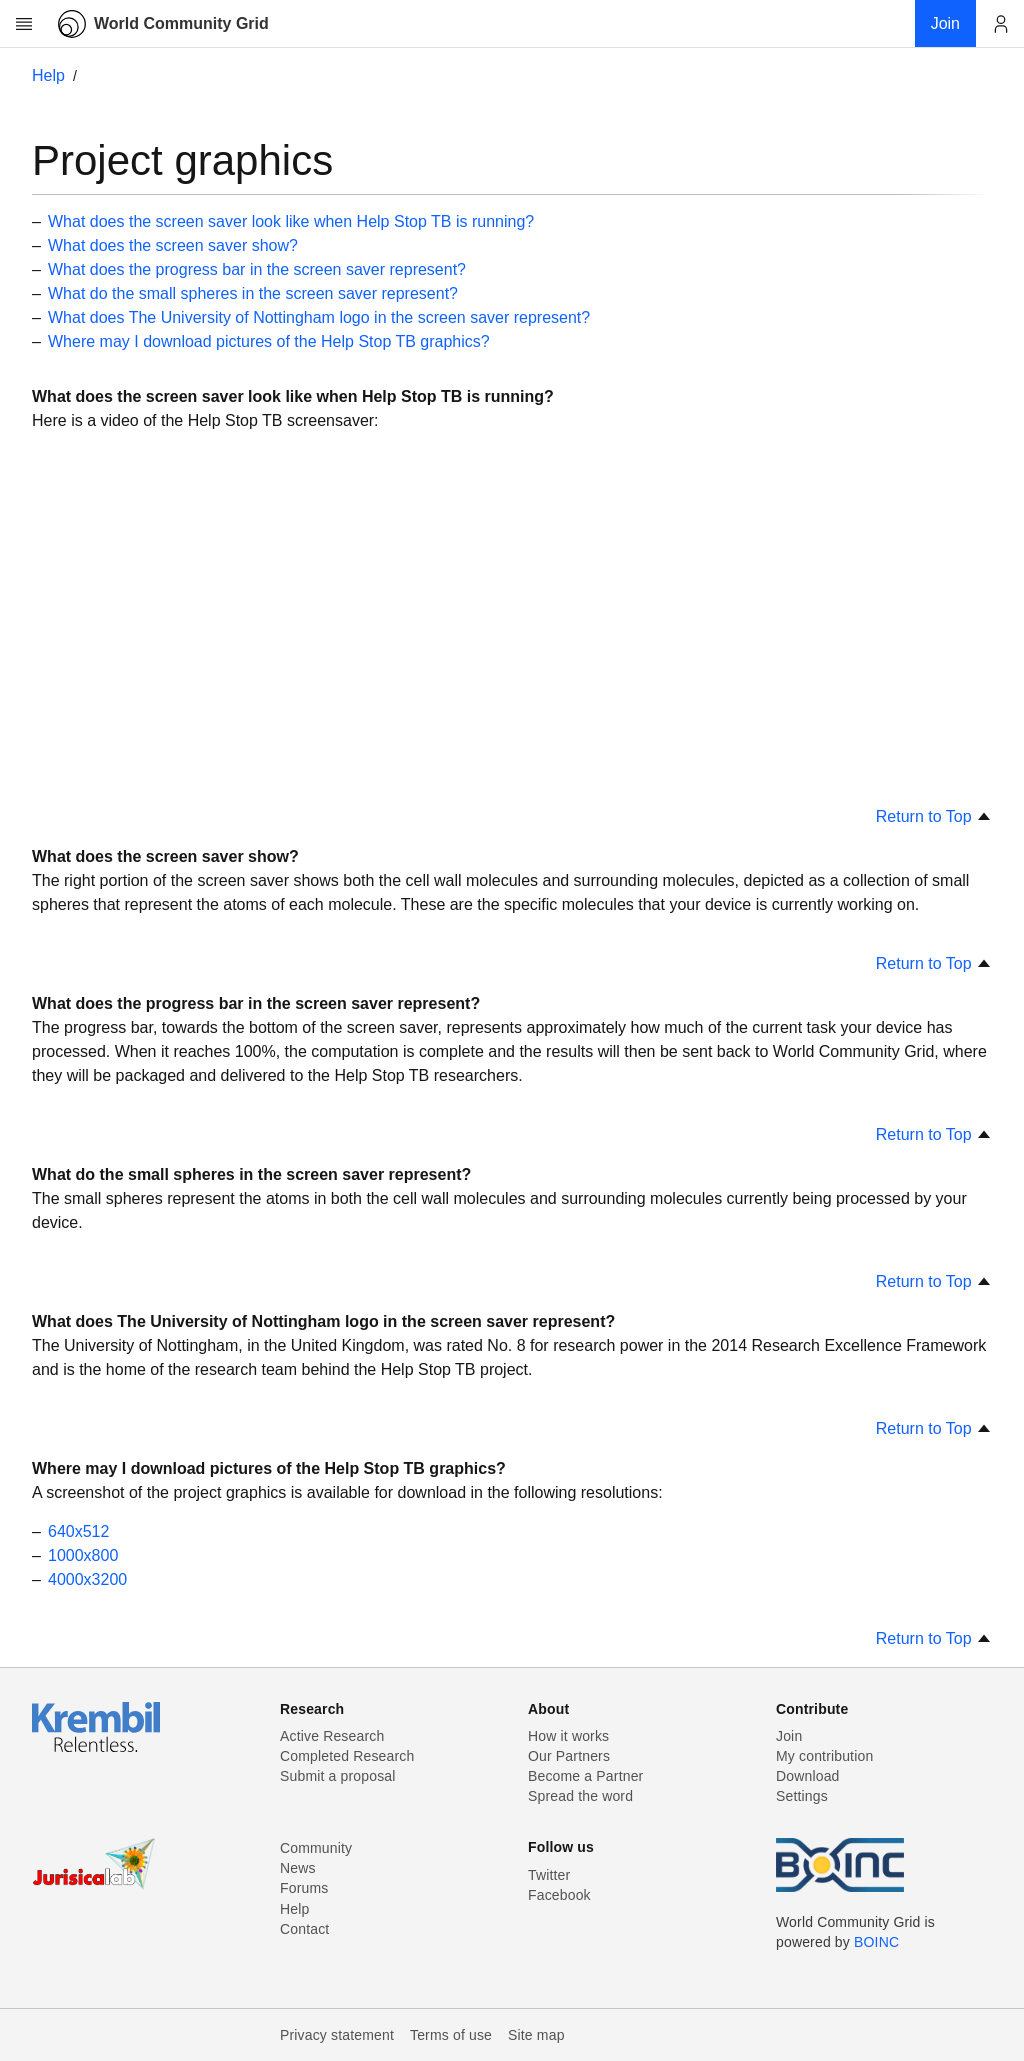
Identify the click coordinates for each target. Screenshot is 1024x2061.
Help (48, 75)
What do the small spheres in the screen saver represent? (253, 293)
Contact (304, 1929)
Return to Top (934, 816)
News (298, 1868)
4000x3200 (87, 1579)
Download (808, 1776)
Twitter (549, 1875)
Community (316, 1848)
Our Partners (569, 1756)
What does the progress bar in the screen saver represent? (257, 269)
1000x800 (83, 1555)
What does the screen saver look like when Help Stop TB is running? (291, 221)
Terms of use (451, 2035)
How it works (568, 1736)
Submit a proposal (338, 1776)
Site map (536, 2035)
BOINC (876, 1942)
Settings (802, 1796)
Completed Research (347, 1756)
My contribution (824, 1756)
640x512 (78, 1531)
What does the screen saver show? (173, 245)
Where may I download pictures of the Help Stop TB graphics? (269, 341)
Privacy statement (337, 2035)
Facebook (559, 1895)
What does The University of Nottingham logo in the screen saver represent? (319, 317)
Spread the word (580, 1796)
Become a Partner (585, 1776)
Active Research (332, 1736)
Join (789, 1736)
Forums (304, 1888)
